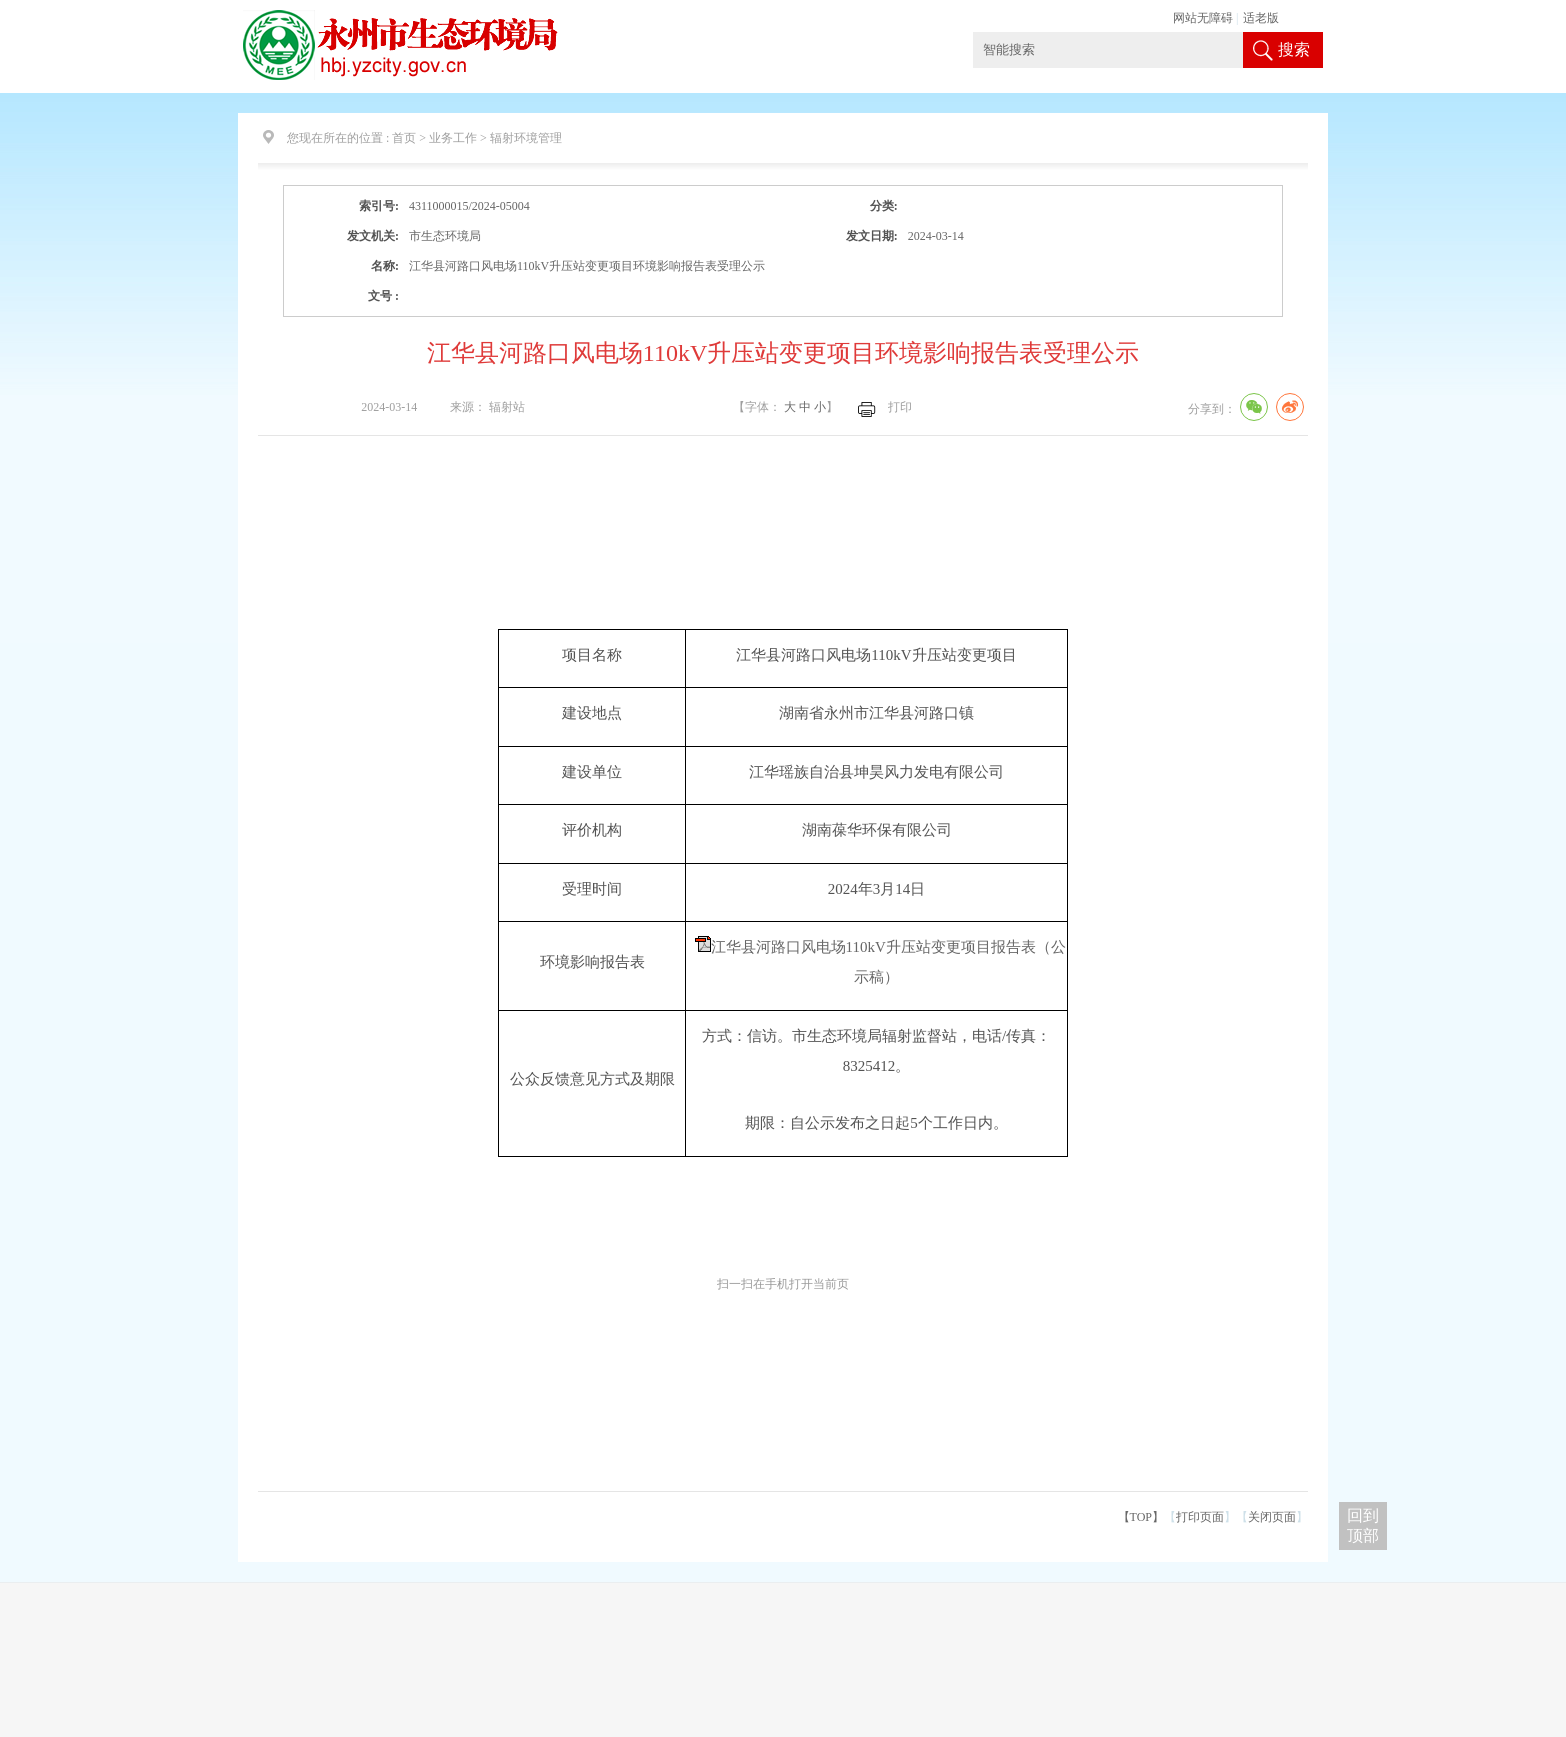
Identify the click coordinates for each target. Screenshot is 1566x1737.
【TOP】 (1141, 1517)
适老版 (1261, 18)
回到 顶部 (1363, 1525)
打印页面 (1200, 1517)
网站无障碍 (1203, 18)
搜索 (1294, 49)
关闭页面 (1272, 1517)
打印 (900, 407)
